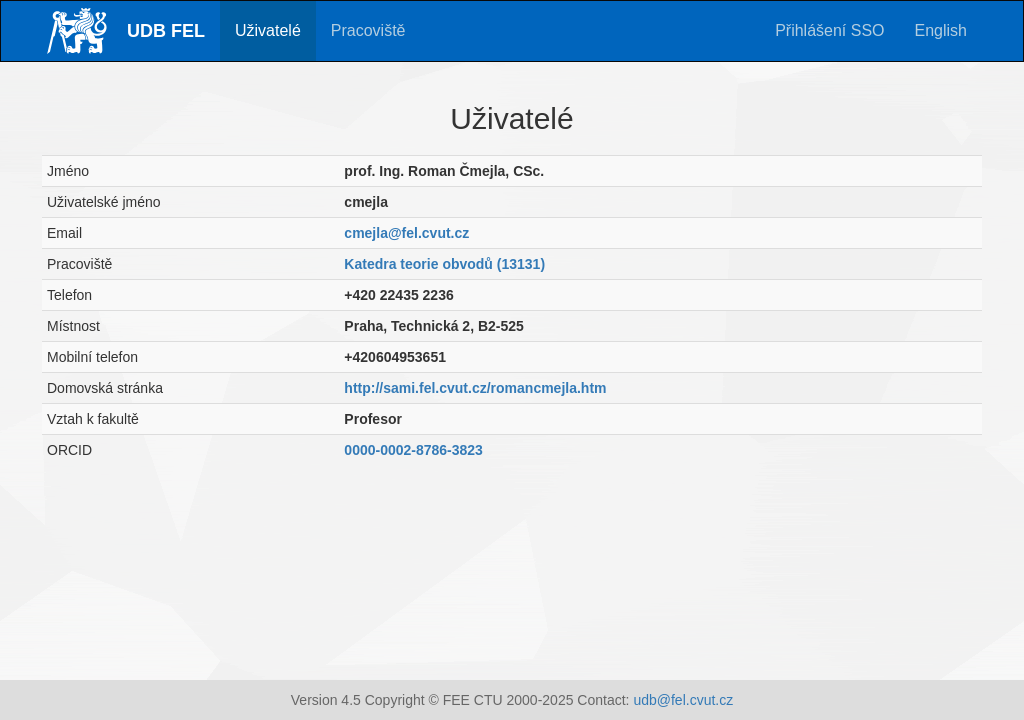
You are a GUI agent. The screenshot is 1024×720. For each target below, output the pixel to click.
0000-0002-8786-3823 (413, 450)
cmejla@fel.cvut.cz (406, 233)
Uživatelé (268, 30)
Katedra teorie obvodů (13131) (444, 264)
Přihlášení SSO (829, 30)
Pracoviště (368, 30)
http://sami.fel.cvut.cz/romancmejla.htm (475, 388)
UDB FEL (166, 31)
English (941, 30)
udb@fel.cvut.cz (683, 700)
